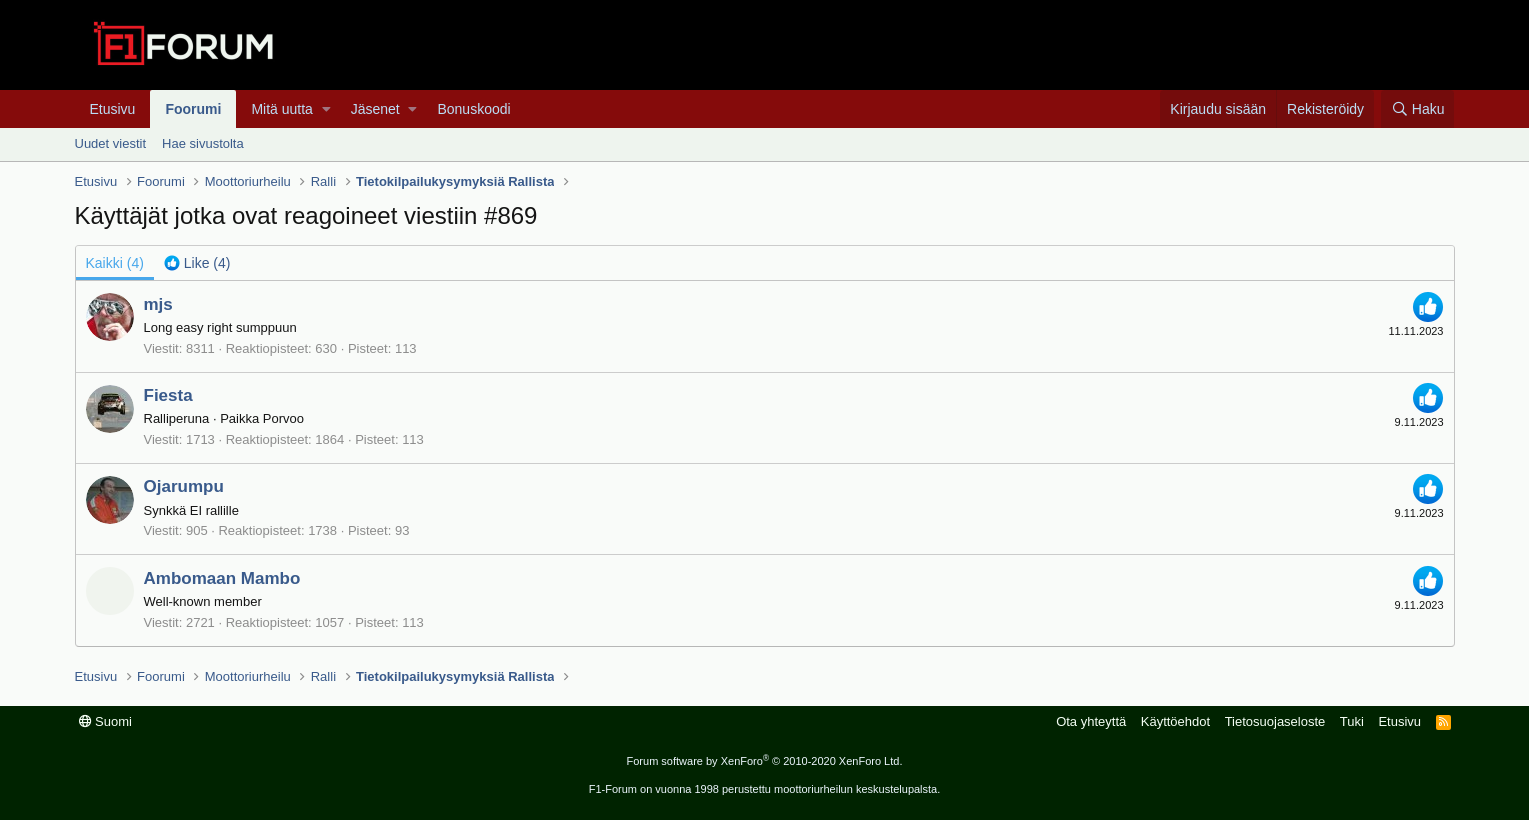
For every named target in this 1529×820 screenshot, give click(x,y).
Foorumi (193, 109)
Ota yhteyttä (1091, 721)
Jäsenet (375, 109)
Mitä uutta (281, 109)
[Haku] (1417, 109)
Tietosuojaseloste (1275, 721)
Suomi (105, 721)
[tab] (197, 263)
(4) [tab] (115, 263)
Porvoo (283, 418)
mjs (158, 304)
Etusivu (113, 109)
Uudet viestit (111, 143)
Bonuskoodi (473, 109)
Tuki (1352, 721)
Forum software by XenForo (765, 761)
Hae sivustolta (203, 143)
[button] (326, 109)
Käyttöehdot (1175, 721)
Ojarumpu (184, 486)
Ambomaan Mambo (222, 578)
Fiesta (168, 395)
